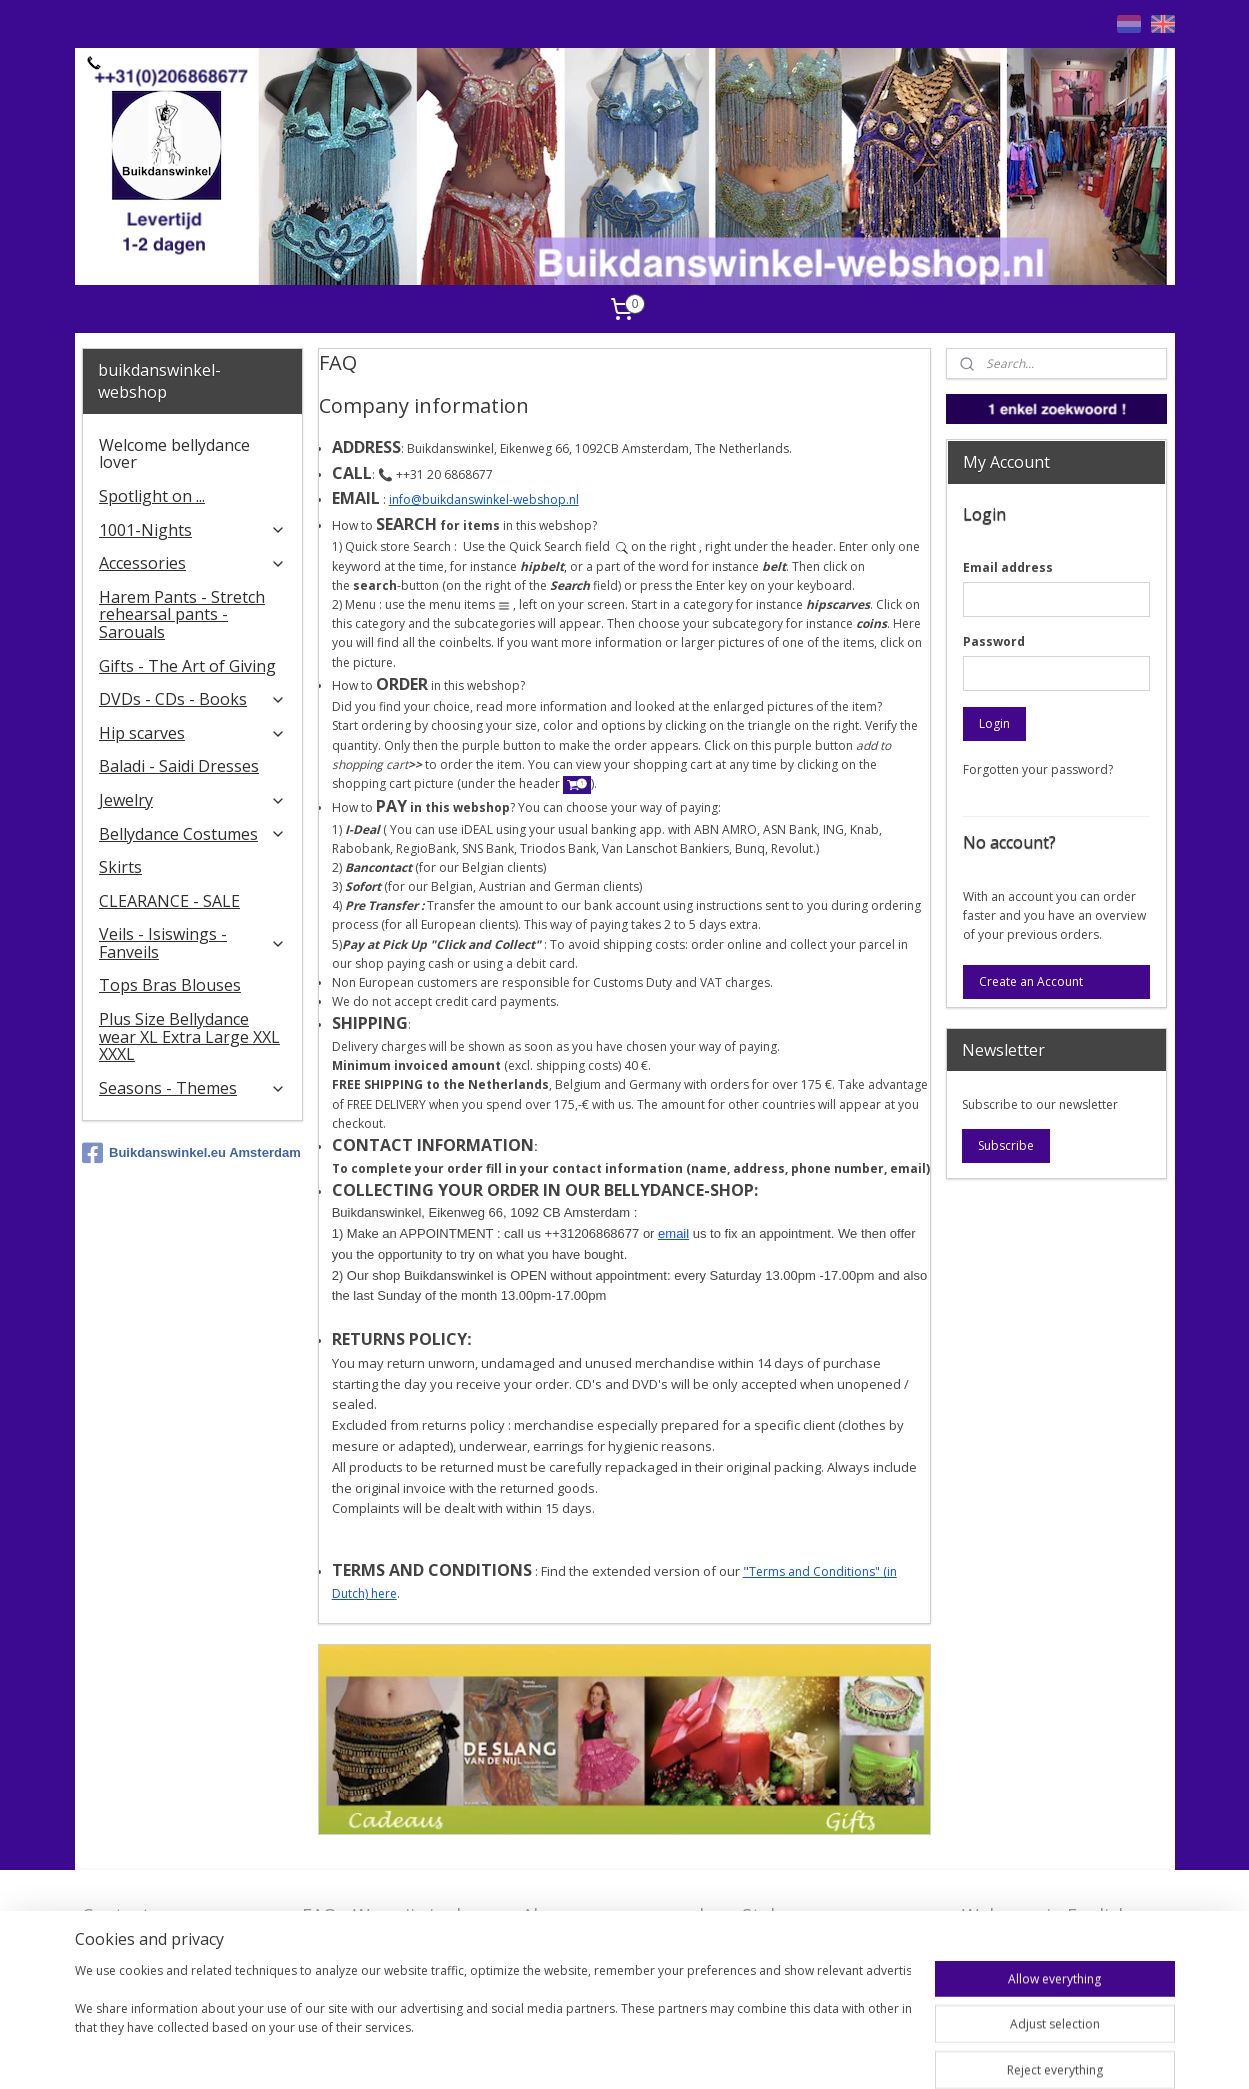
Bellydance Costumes (192, 834)
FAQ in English (1023, 1946)
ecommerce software (755, 2052)
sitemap (634, 2052)
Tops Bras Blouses (170, 985)
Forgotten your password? (1038, 769)
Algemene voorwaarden (623, 1915)
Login (994, 723)
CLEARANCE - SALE (169, 901)
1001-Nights (192, 530)
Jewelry (192, 800)
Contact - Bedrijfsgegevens (156, 1927)
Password (994, 641)
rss (676, 2052)
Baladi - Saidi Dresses (179, 766)
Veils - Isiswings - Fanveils (192, 943)
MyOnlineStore (932, 2052)
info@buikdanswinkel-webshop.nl (484, 499)
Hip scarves (192, 733)
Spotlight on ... (152, 496)
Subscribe (1006, 1145)
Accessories (192, 563)
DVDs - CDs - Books (192, 699)
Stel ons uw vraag (818, 1915)
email (673, 1233)
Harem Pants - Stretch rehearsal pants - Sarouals (182, 614)
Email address (1008, 567)
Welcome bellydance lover (174, 454)
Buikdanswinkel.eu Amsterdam (191, 1153)
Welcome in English (1045, 1915)
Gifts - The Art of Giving (187, 666)
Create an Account (1031, 981)
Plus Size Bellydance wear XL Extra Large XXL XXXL (189, 1036)
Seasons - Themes (192, 1088)
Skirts (120, 867)
